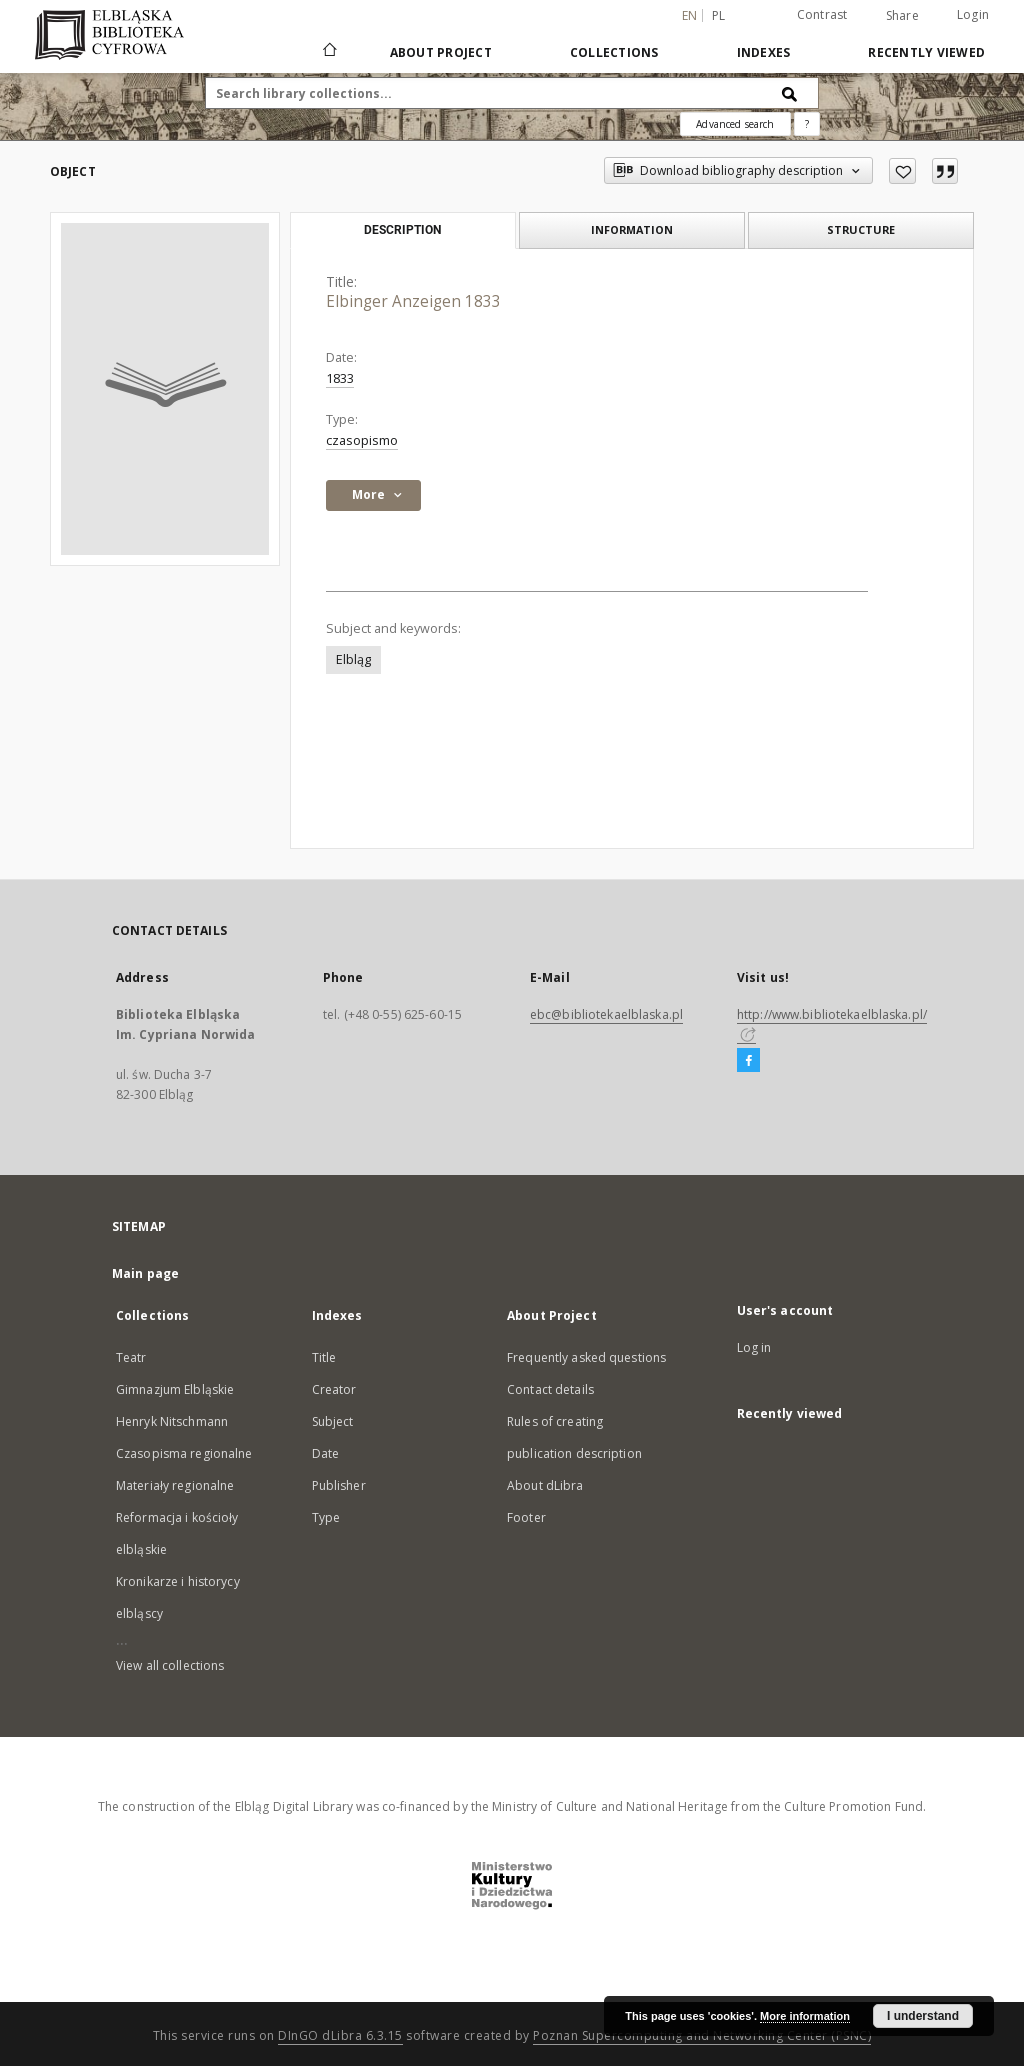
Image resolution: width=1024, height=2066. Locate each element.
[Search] (790, 93)
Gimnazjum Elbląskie (175, 1389)
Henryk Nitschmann (172, 1421)
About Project (441, 52)
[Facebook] (748, 1061)
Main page (145, 1273)
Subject (333, 1421)
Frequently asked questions (586, 1357)
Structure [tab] (861, 229)
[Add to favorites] (902, 171)
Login (973, 14)
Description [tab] (402, 230)
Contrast (822, 14)
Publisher (339, 1485)
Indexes (764, 52)
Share (902, 16)
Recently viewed (926, 52)
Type (326, 1517)
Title (324, 1357)
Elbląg (353, 659)
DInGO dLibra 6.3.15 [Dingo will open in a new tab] (340, 2035)
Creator (334, 1389)
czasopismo (362, 440)
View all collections (170, 1665)
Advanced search (735, 124)
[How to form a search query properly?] (807, 124)
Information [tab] (632, 229)
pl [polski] (719, 15)
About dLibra (545, 1485)
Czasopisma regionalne (184, 1453)
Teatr (131, 1357)
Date (325, 1453)
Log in (754, 1347)
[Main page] (328, 52)
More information (805, 2016)
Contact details (550, 1389)
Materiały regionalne (175, 1485)
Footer (526, 1517)
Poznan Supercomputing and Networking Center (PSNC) (702, 2035)
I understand (923, 2016)
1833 (340, 378)
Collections (614, 52)
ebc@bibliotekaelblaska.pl (606, 1014)
